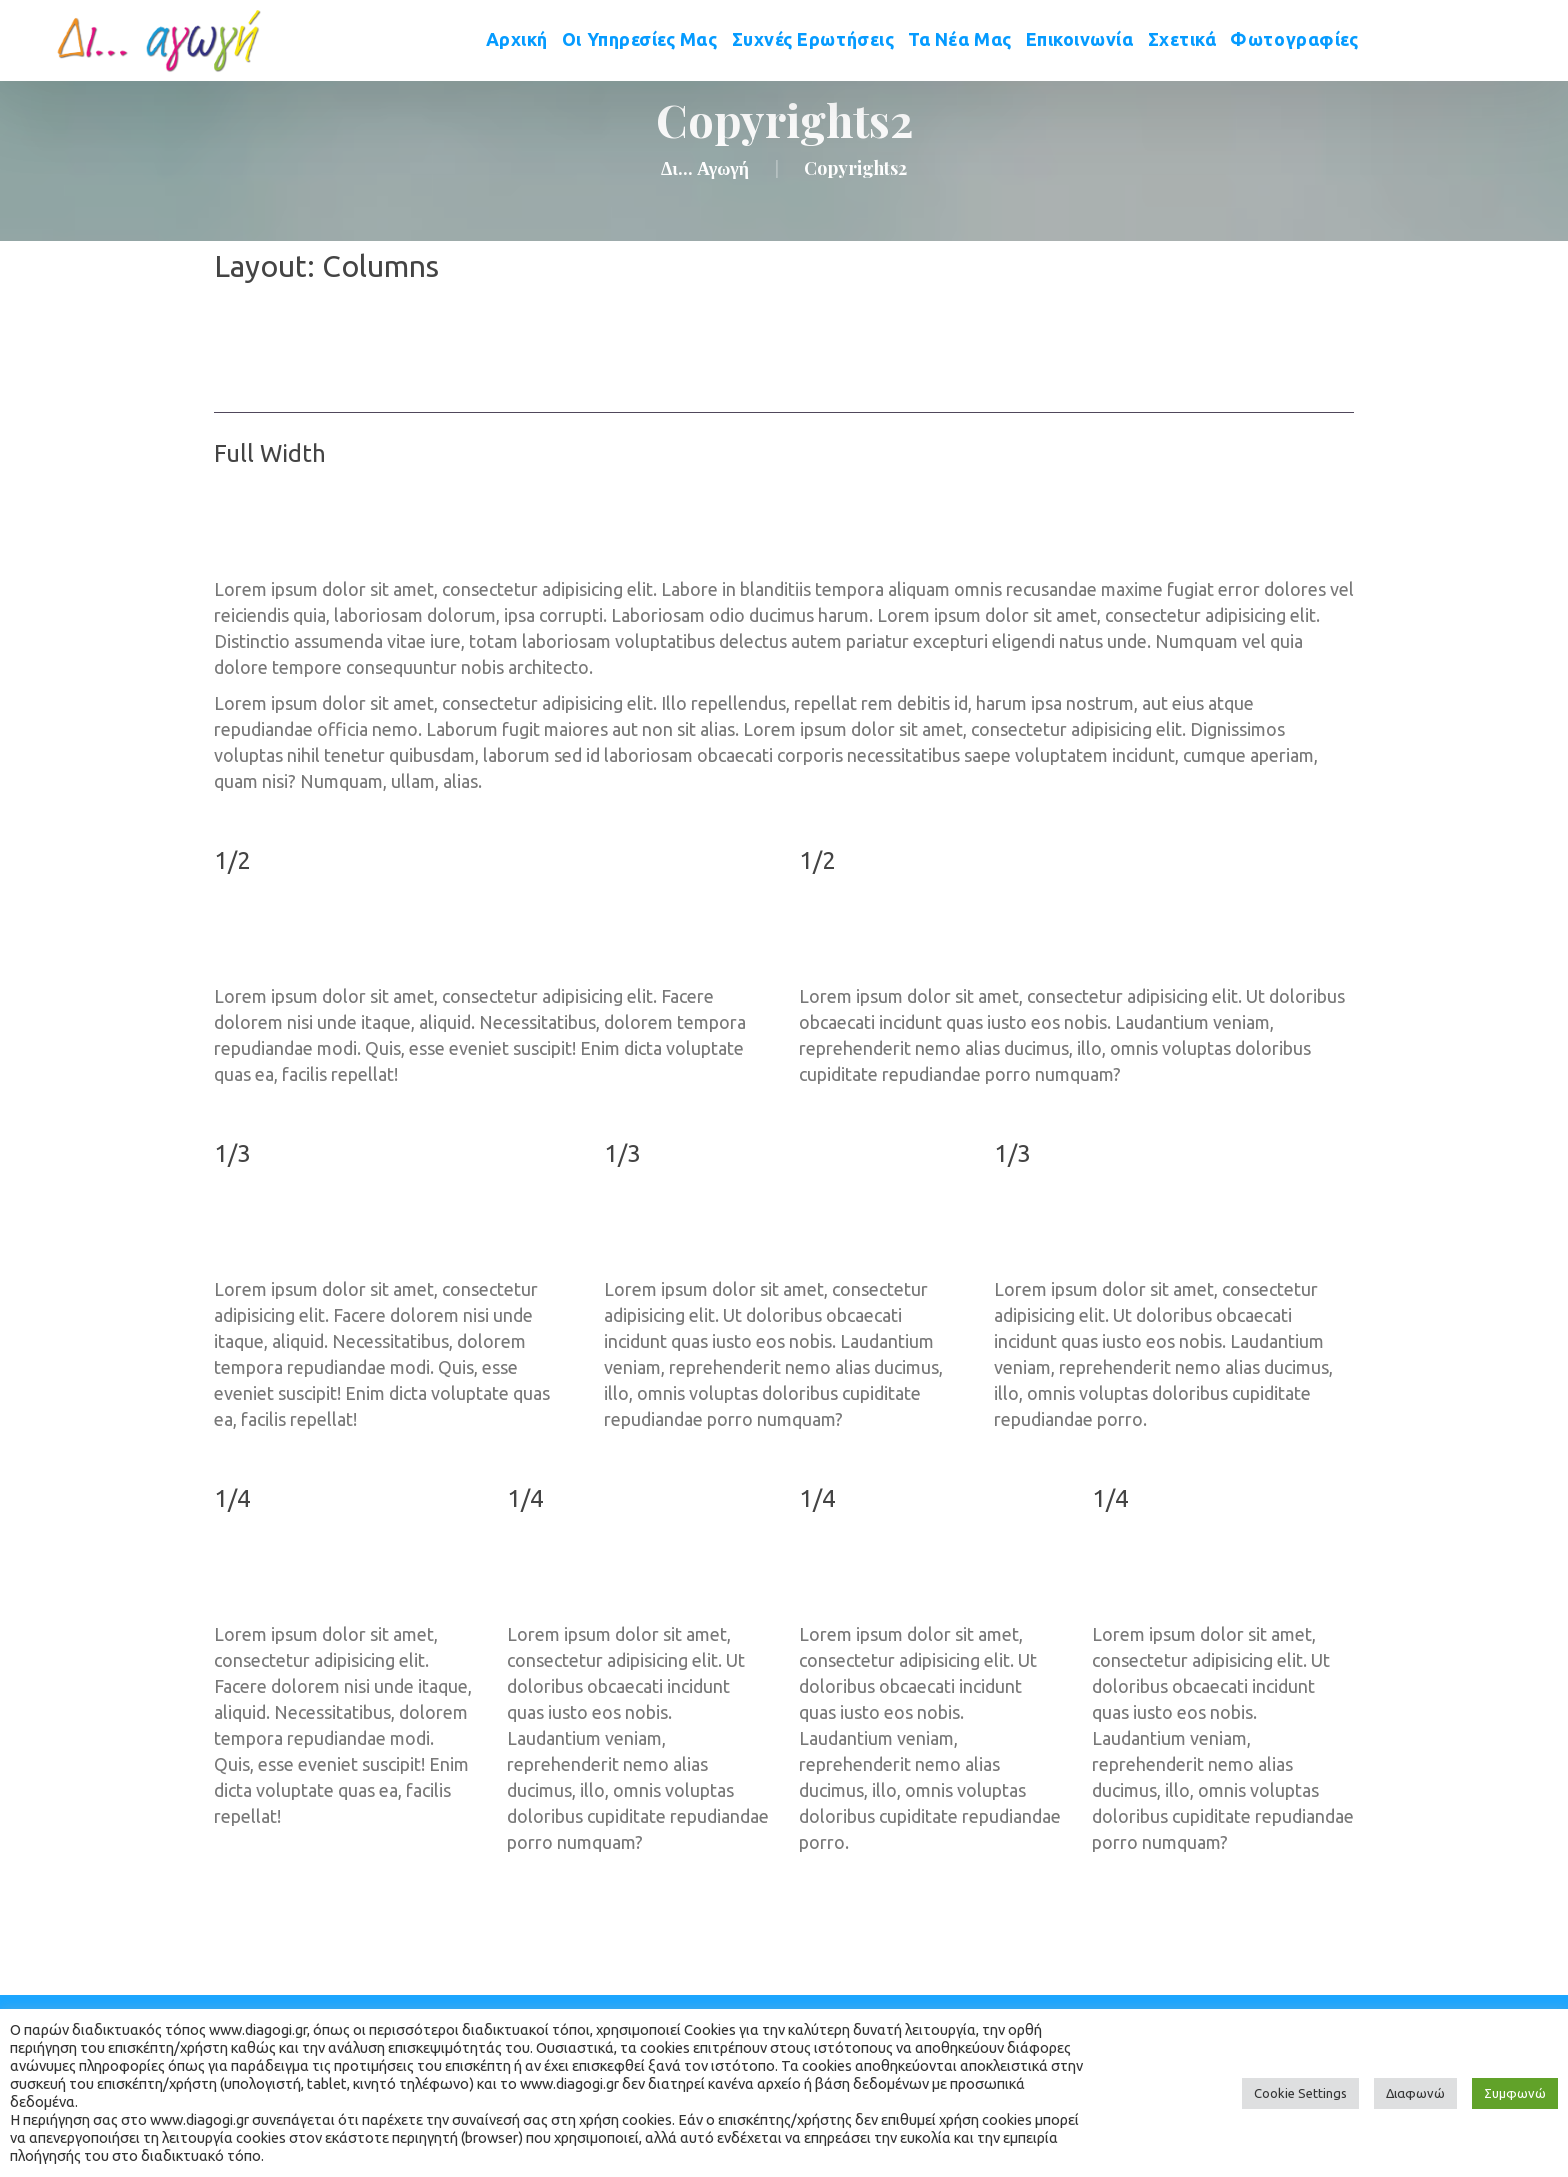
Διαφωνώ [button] (1415, 2093)
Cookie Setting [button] (1300, 2093)
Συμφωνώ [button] (1515, 2093)
